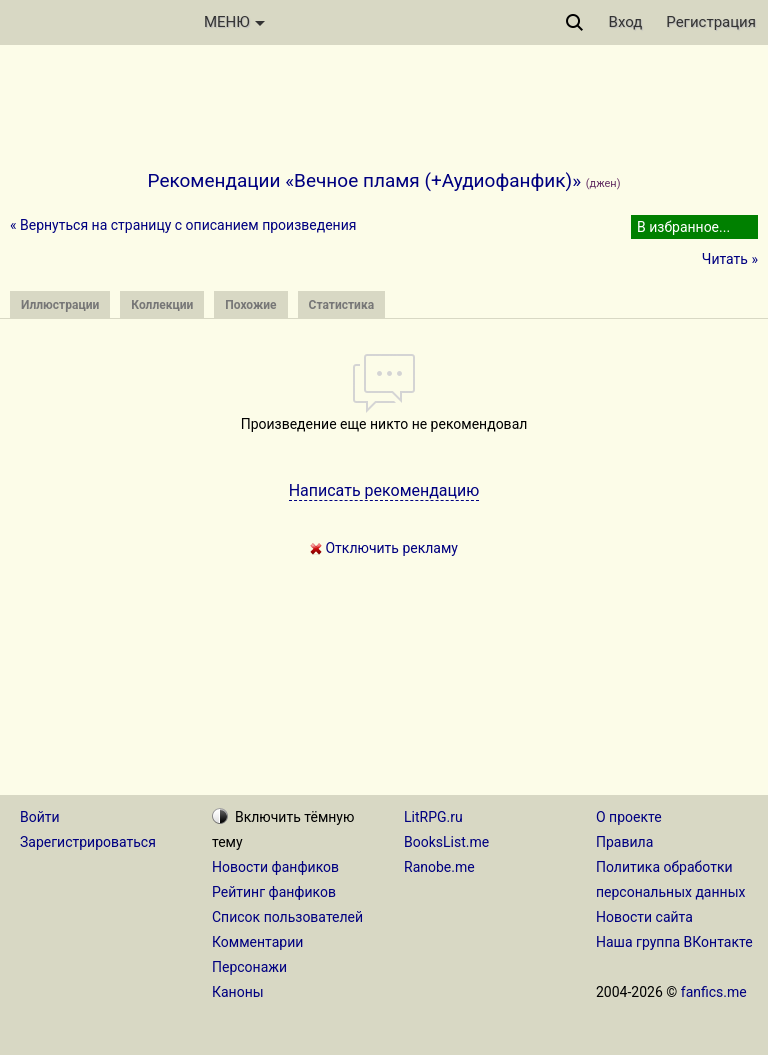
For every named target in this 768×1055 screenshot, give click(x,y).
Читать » (730, 259)
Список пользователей (287, 917)
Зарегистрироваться (88, 842)
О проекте (629, 817)
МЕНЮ (234, 22)
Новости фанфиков (275, 867)
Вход (626, 22)
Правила (624, 842)
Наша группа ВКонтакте (674, 942)
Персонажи (249, 967)
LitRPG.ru (433, 817)
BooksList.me (446, 842)
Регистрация (711, 22)
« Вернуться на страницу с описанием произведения (183, 225)
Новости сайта (644, 917)
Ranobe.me (439, 867)
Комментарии (257, 942)
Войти (40, 817)
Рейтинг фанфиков (274, 892)
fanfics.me (714, 992)
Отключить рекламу (384, 548)
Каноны (238, 992)
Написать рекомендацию (384, 490)
